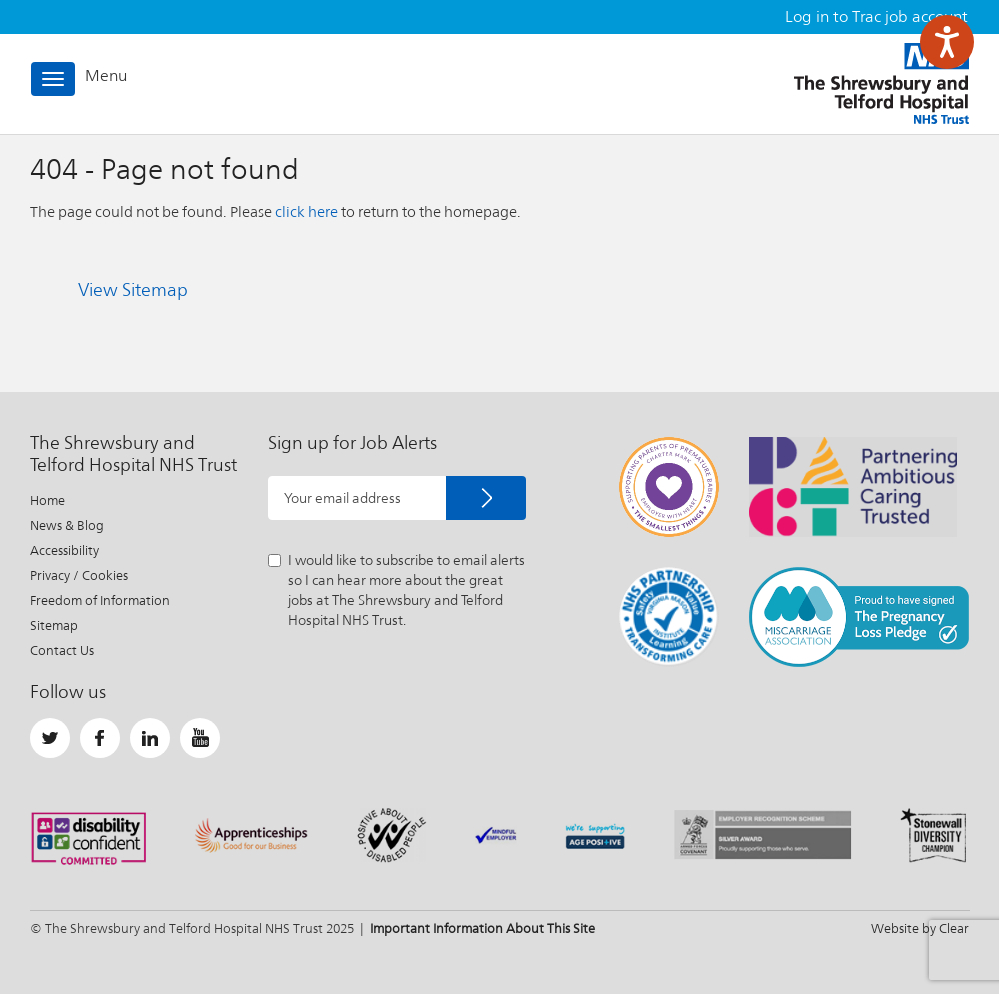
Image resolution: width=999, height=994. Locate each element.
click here (306, 211)
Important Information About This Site (482, 928)
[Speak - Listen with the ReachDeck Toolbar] (947, 42)
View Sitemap (133, 289)
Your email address (342, 498)
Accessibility (64, 550)
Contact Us (62, 650)
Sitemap (54, 625)
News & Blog (67, 525)
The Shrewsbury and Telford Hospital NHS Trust (881, 83)
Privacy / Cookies (79, 575)
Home (47, 500)
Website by (920, 928)
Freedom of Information (100, 600)
